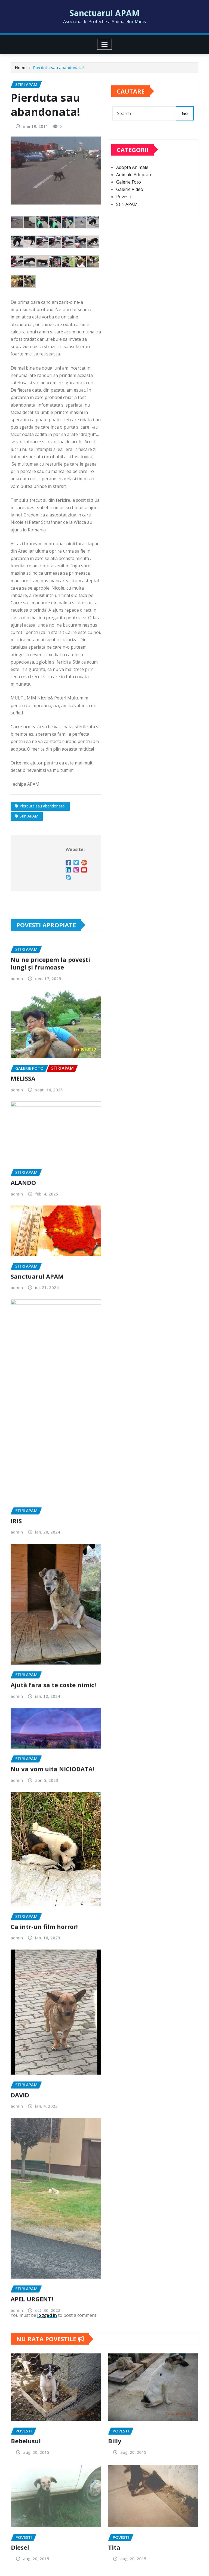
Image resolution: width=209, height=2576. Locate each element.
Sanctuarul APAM (105, 12)
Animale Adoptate (134, 185)
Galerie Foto (128, 192)
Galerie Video (129, 199)
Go (185, 119)
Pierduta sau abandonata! (58, 69)
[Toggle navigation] (104, 44)
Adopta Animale (132, 177)
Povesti (123, 207)
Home (21, 69)
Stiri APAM (127, 214)
